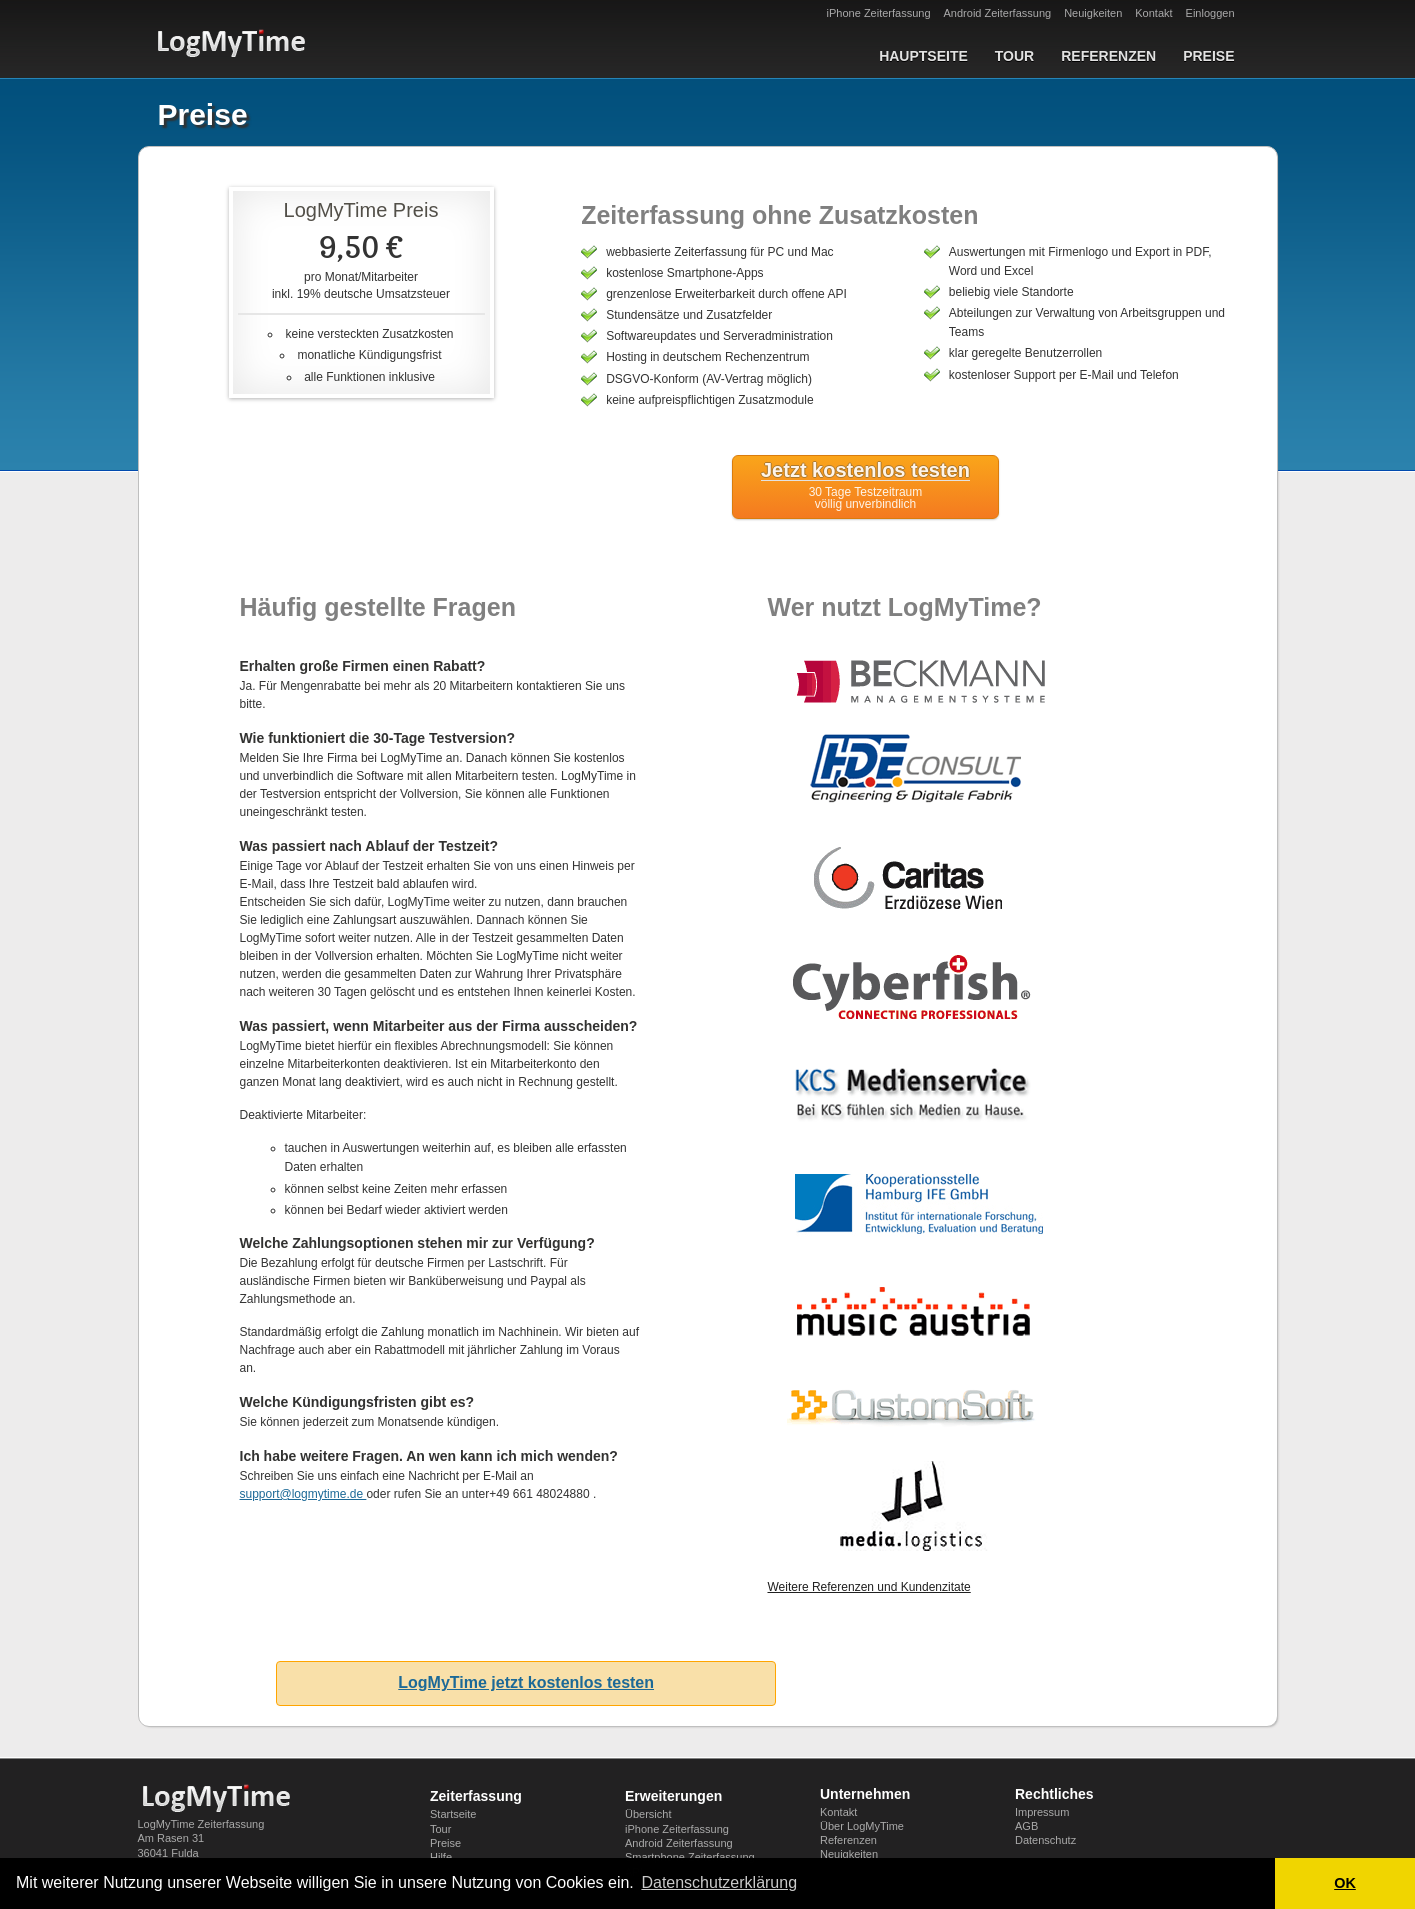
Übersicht (648, 1814)
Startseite (453, 1814)
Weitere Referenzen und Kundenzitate (868, 1587)
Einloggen (1210, 13)
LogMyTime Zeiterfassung (201, 1824)
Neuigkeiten (1093, 13)
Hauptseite (923, 56)
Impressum (1042, 1812)
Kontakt (1153, 13)
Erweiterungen (673, 1796)
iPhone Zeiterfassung (879, 13)
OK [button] (1345, 1883)
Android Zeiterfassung (998, 13)
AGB (1026, 1826)
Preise (1208, 56)
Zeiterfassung (476, 1796)
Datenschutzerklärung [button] (719, 1882)
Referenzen (1108, 56)
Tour (1014, 56)
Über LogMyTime (862, 1826)
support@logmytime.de (303, 1494)
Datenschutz (1045, 1840)
